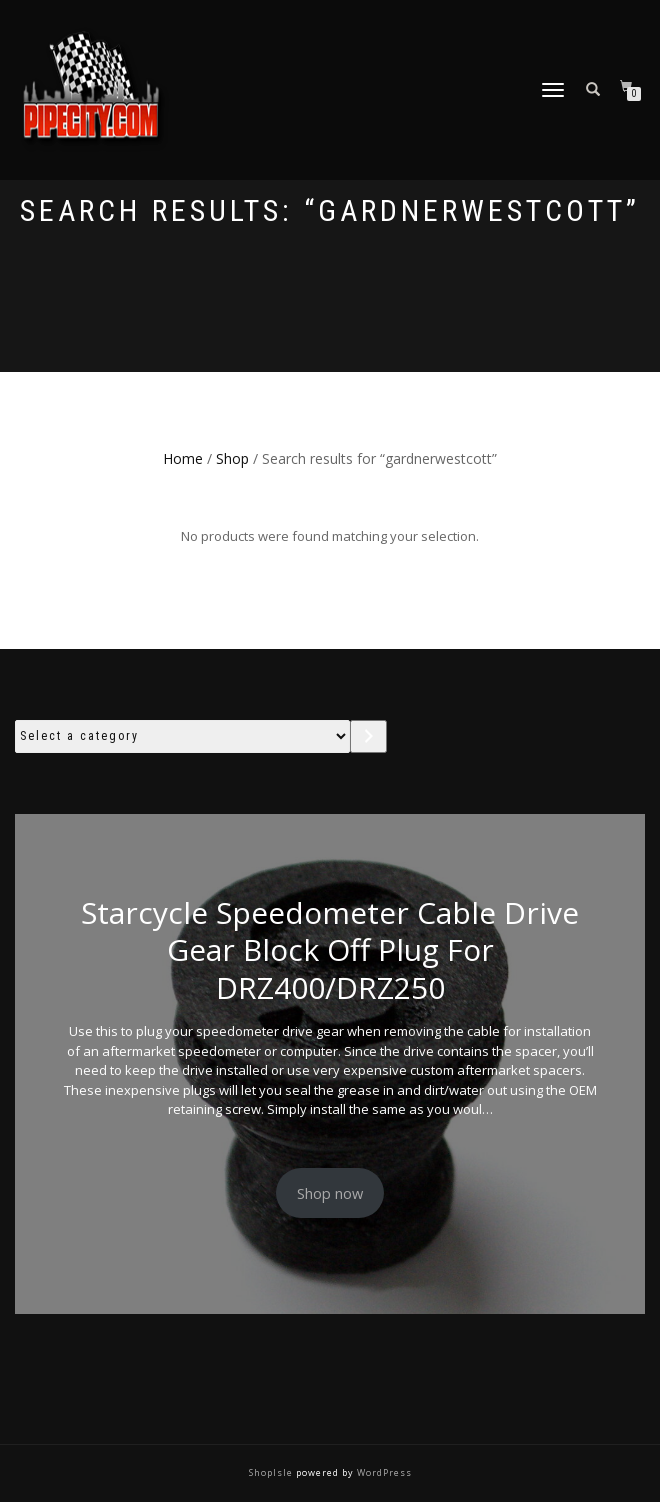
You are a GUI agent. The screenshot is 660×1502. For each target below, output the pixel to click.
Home (183, 458)
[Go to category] (368, 736)
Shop (232, 458)
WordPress (383, 1472)
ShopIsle (272, 1472)
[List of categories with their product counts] (182, 736)
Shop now (330, 1193)
